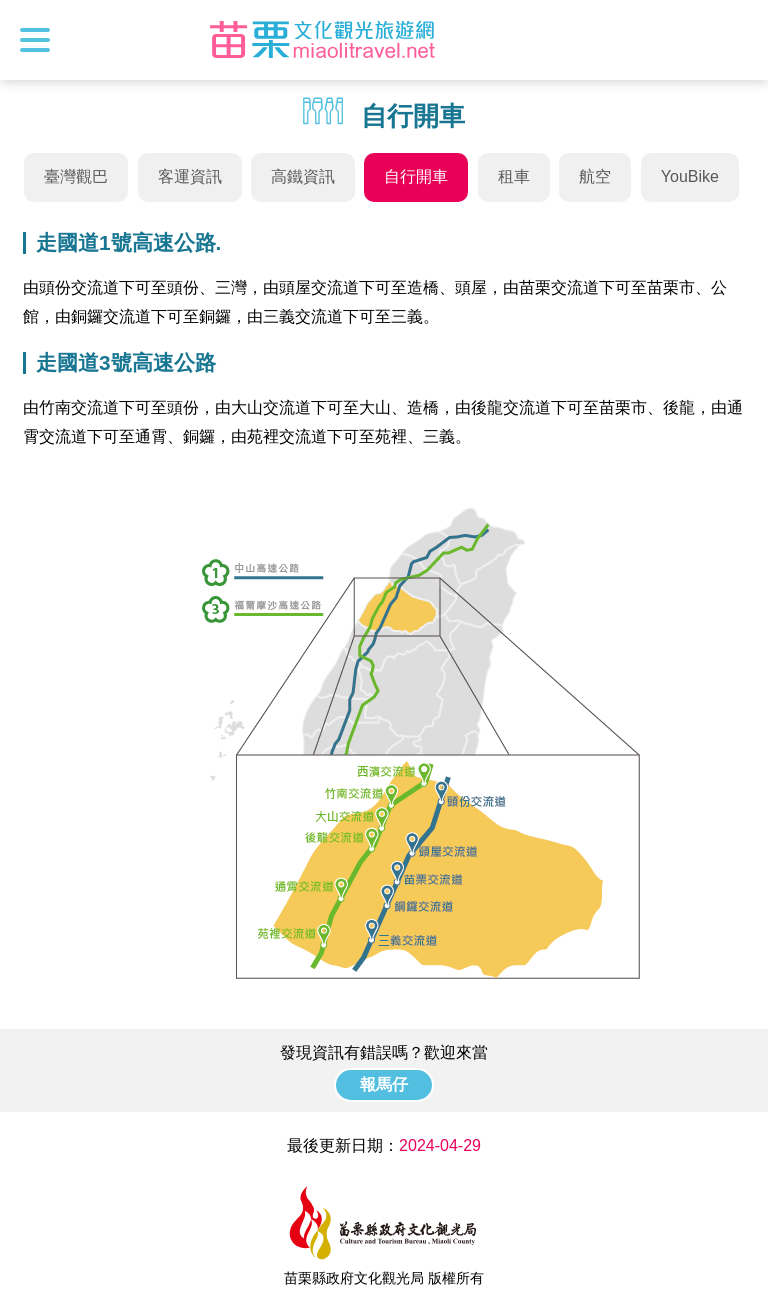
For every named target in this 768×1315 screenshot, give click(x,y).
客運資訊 (190, 176)
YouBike (690, 176)
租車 (514, 176)
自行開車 (416, 176)
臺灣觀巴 (76, 176)
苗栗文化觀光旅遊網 (323, 40)
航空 (595, 176)
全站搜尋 (735, 40)
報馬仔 (384, 1084)
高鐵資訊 (303, 176)
